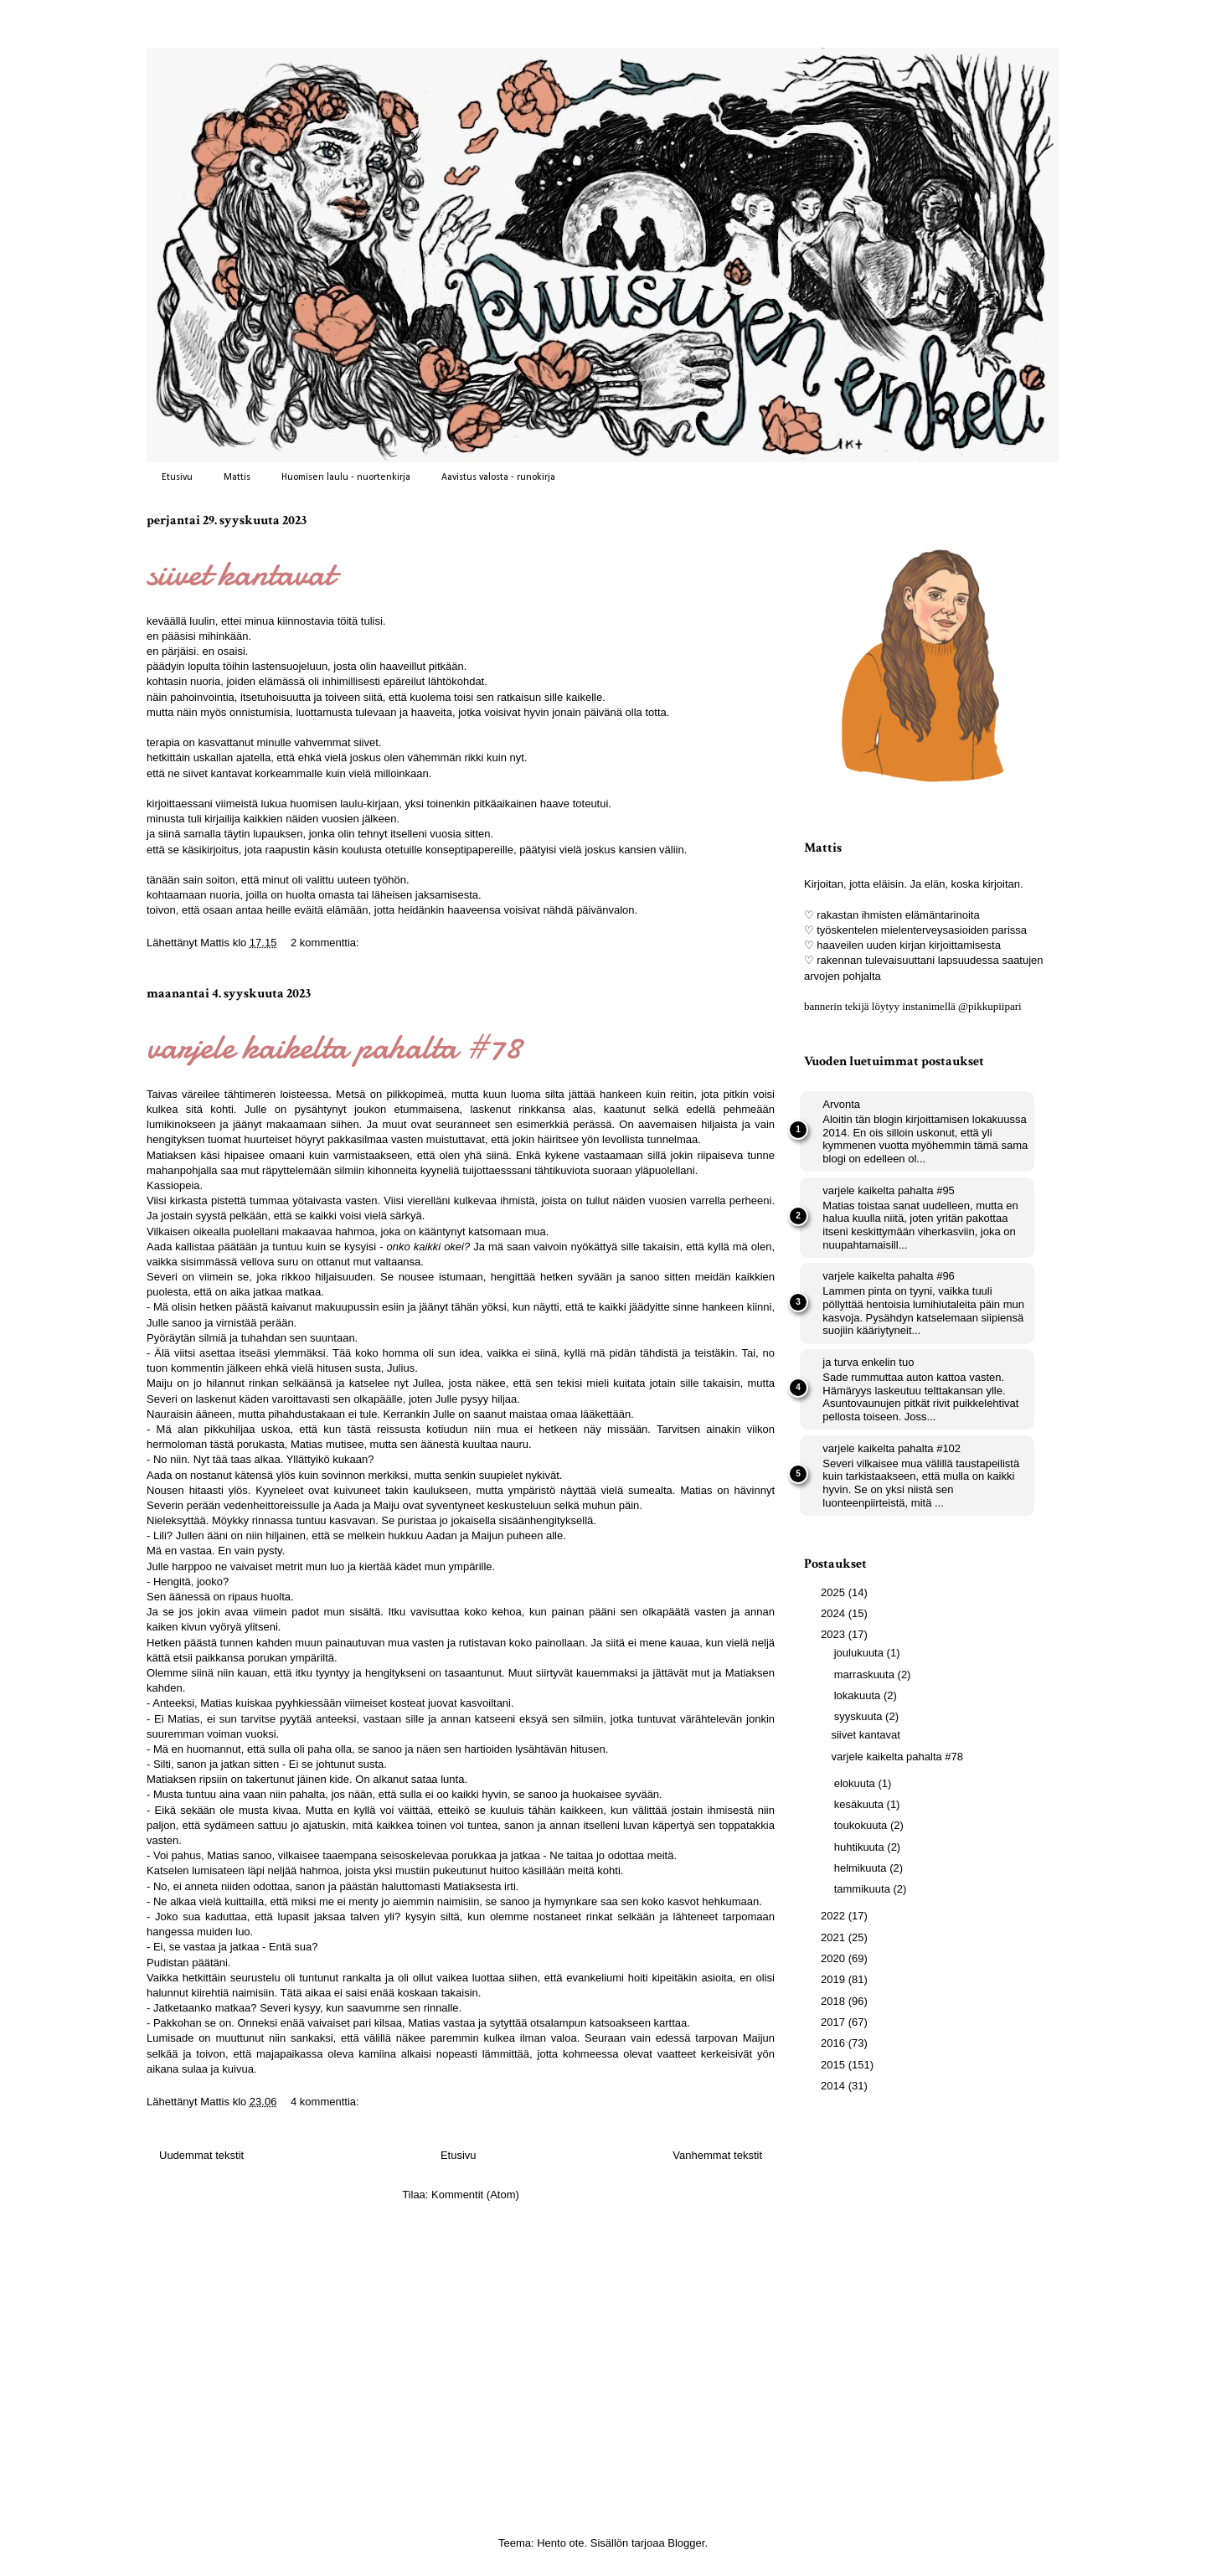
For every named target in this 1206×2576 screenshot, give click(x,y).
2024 (834, 1613)
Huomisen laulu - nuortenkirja (345, 477)
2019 (834, 1979)
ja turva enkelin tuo (868, 1362)
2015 (834, 2064)
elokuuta (856, 1783)
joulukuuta (860, 1652)
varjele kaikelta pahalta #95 (888, 1190)
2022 (834, 1915)
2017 (834, 2022)
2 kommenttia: (326, 942)
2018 (834, 2001)
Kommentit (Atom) (475, 2194)
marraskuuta (866, 1674)
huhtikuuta (861, 1847)
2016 (834, 2043)
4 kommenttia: (326, 2101)
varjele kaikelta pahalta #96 (888, 1276)
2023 (834, 1634)
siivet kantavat (240, 573)
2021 (834, 1937)
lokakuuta (859, 1695)
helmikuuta (861, 1868)
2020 (834, 1958)
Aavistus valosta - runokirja (498, 477)
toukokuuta (862, 1825)
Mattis (237, 477)
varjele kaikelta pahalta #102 (891, 1448)
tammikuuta (864, 1889)
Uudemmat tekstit (201, 2155)
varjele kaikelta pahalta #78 (334, 1046)
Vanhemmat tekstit (717, 2155)
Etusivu (177, 477)
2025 (834, 1592)
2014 (834, 2085)
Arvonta (841, 1104)
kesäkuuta (860, 1804)
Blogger (685, 2543)
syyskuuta (859, 1716)
